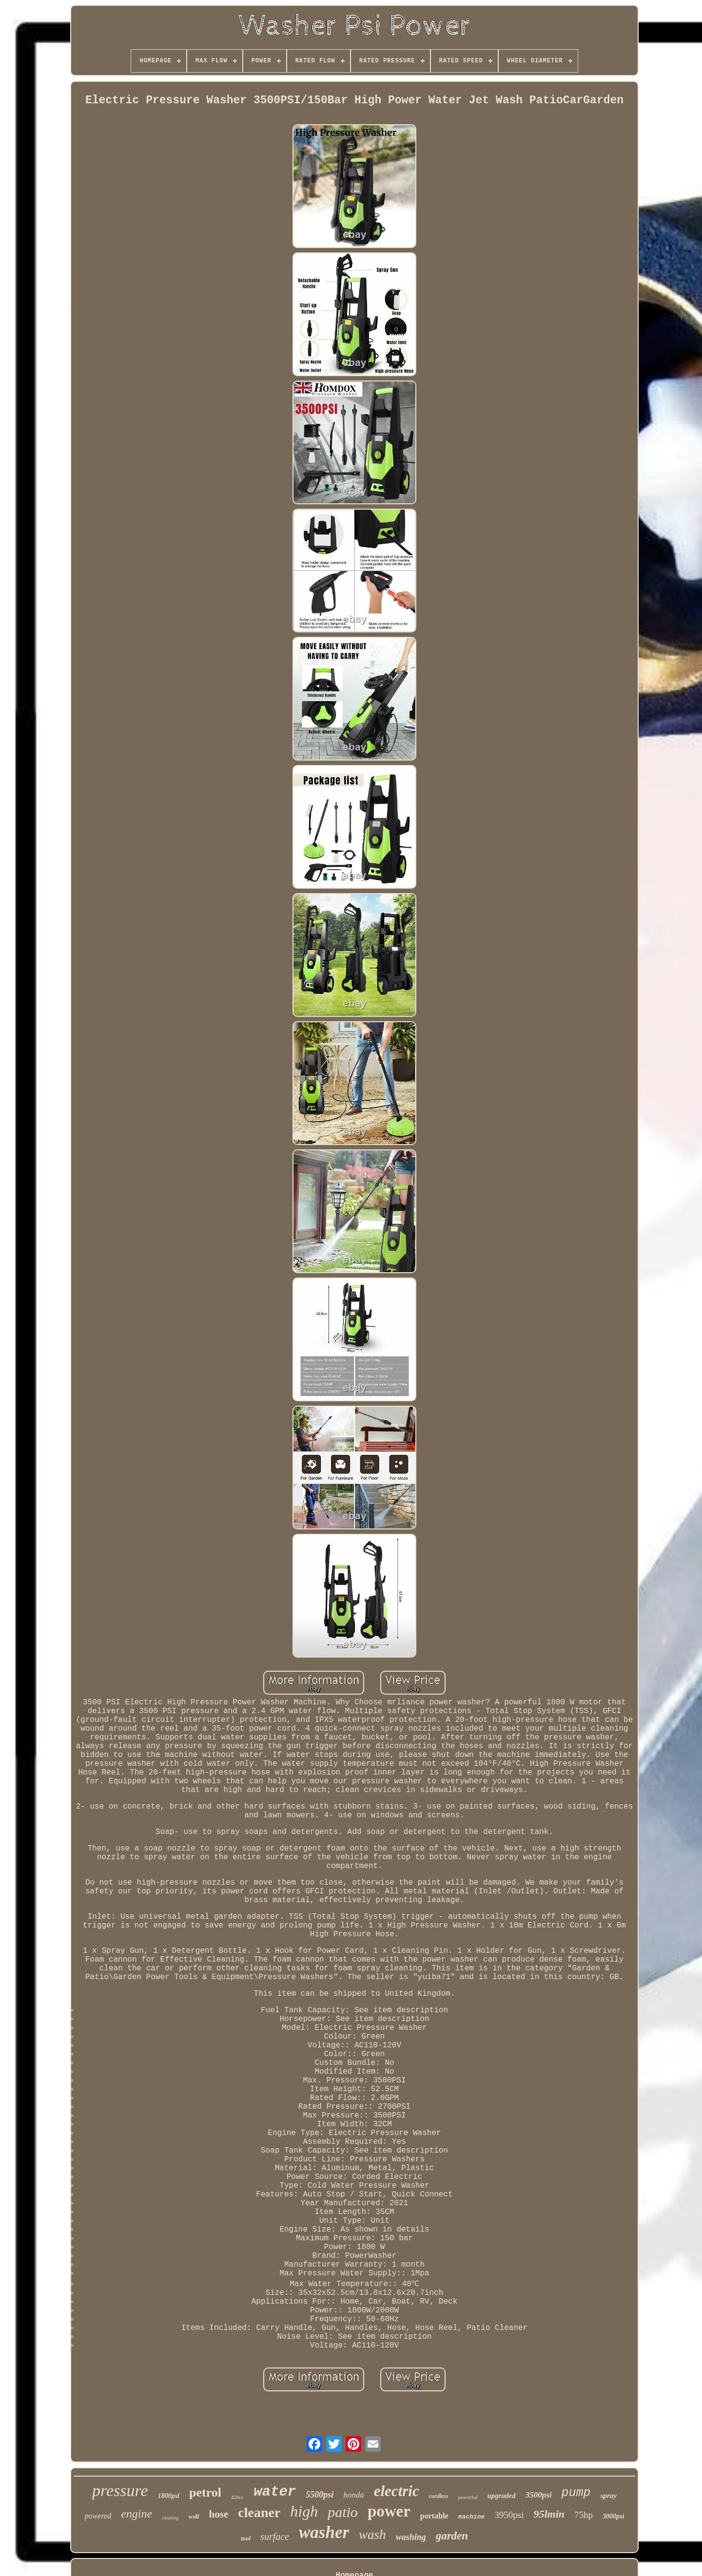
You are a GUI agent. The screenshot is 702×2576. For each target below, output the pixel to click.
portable (434, 2516)
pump (576, 2493)
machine (471, 2516)
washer (324, 2532)
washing (411, 2537)
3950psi (509, 2515)
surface (274, 2536)
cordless (438, 2496)
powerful (468, 2497)
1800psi (168, 2496)
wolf (194, 2516)
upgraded (501, 2496)
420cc (237, 2497)
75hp (583, 2515)
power (389, 2511)
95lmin (549, 2514)
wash (372, 2534)
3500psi (539, 2495)
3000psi (613, 2516)
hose (219, 2514)
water (275, 2492)
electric (396, 2491)
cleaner (259, 2512)
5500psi (319, 2495)
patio (343, 2512)
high (304, 2511)
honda (353, 2495)
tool (246, 2538)
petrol (205, 2492)
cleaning (170, 2517)
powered (98, 2516)
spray (609, 2496)
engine (136, 2513)
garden (452, 2536)
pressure (120, 2490)
